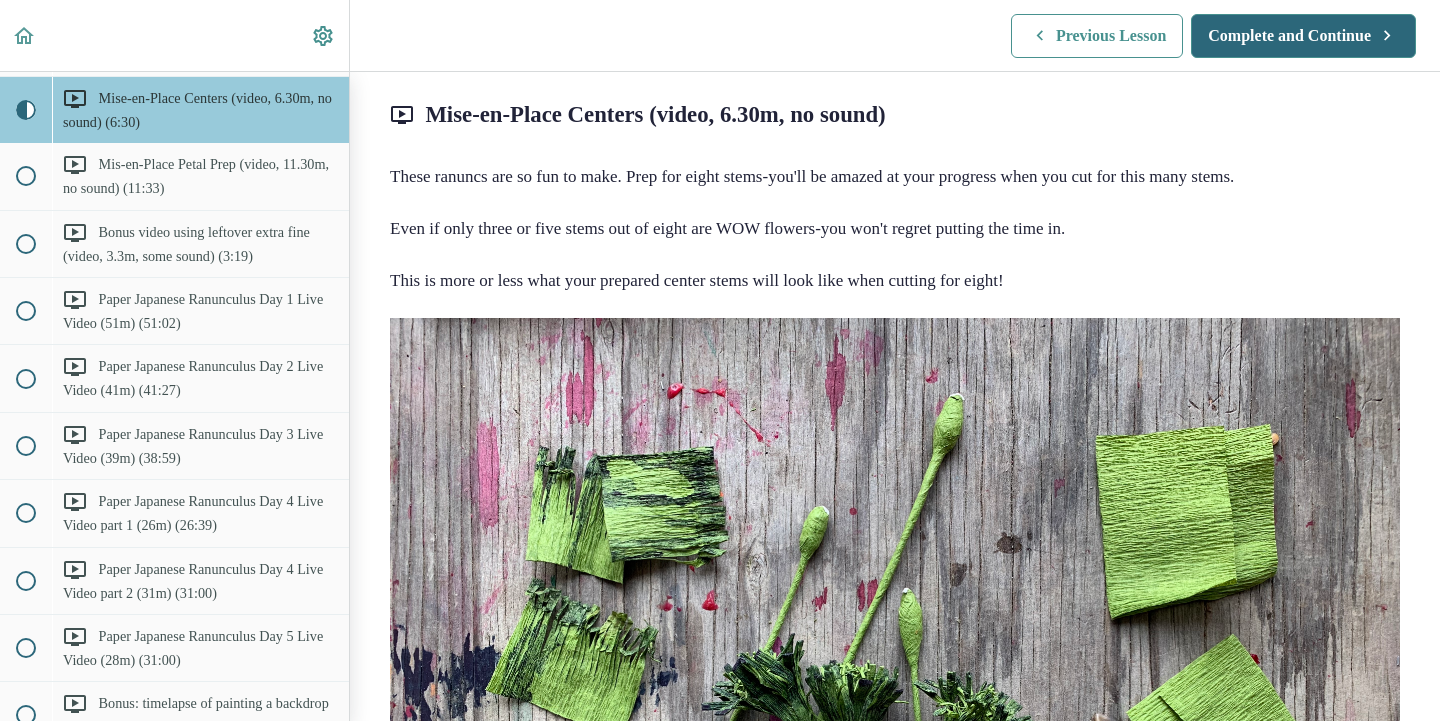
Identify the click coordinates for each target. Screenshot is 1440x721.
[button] (25, 35)
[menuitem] (324, 35)
